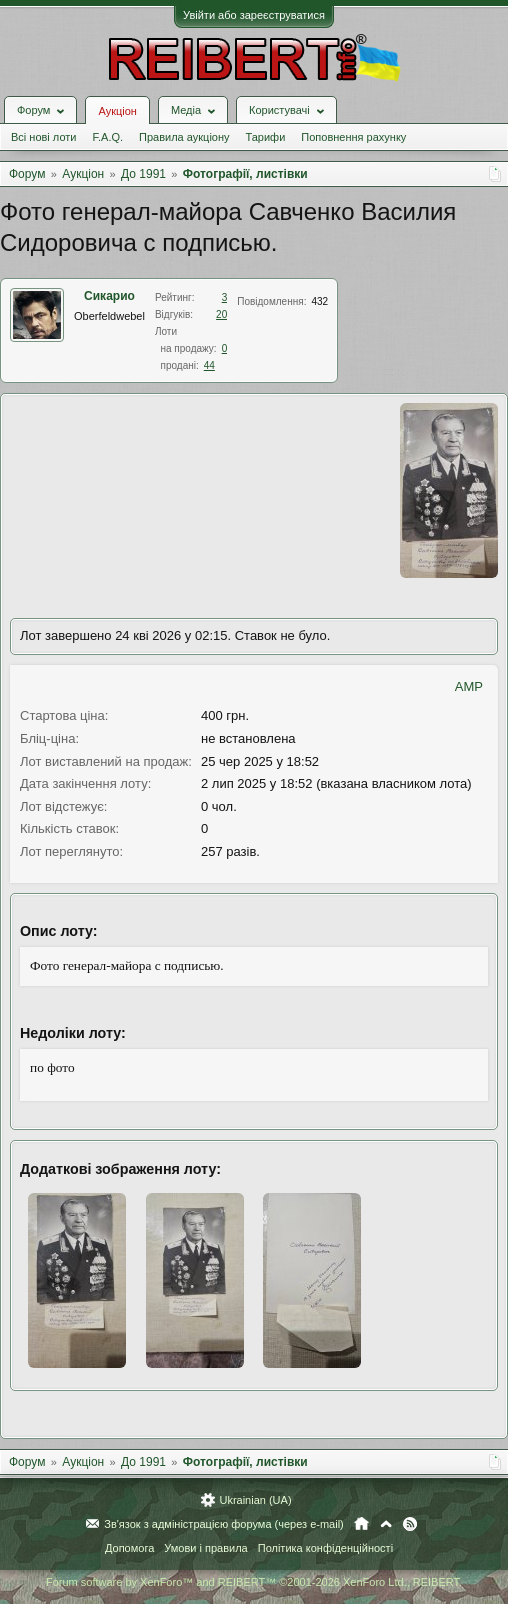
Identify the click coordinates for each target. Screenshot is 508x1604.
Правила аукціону (184, 137)
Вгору (386, 1524)
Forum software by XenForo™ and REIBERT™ (254, 1582)
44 (209, 365)
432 (319, 301)
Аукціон (117, 111)
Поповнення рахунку (353, 137)
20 (221, 314)
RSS (410, 1524)
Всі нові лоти (43, 137)
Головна (361, 1524)
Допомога (129, 1548)
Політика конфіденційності (325, 1548)
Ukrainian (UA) (255, 1500)
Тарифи (266, 137)
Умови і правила (205, 1548)
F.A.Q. (107, 137)
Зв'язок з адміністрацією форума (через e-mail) (224, 1524)
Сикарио (109, 296)
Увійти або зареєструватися (254, 15)
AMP (469, 686)
